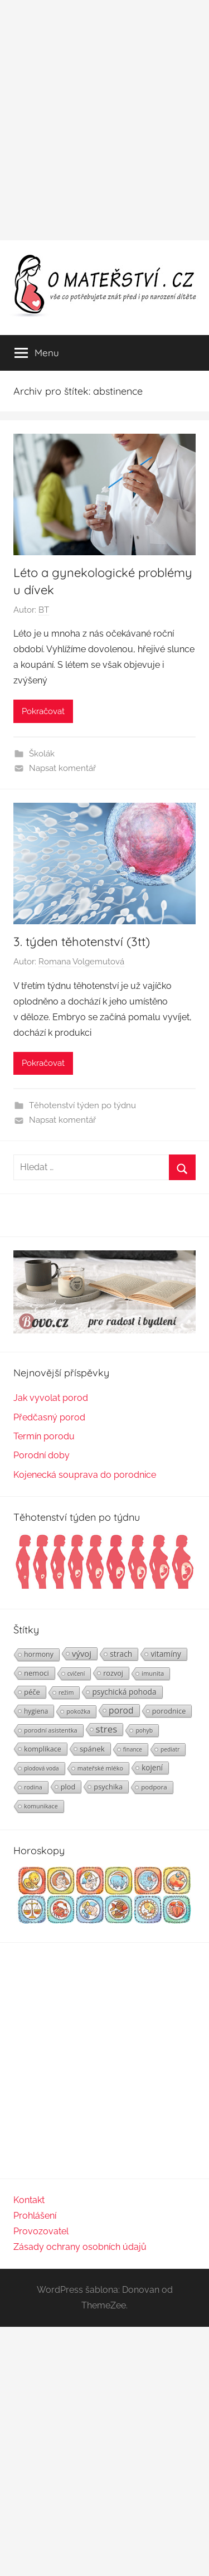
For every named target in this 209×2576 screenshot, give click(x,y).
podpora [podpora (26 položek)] (154, 1787)
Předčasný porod (49, 1417)
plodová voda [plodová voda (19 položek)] (41, 1768)
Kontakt (29, 2200)
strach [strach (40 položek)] (121, 1653)
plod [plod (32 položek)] (68, 1787)
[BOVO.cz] (104, 1330)
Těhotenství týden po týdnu (82, 1105)
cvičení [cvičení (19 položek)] (76, 1673)
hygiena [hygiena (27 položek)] (36, 1710)
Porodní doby (41, 1455)
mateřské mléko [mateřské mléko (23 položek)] (100, 1768)
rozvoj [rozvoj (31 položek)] (113, 1673)
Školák (42, 754)
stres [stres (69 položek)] (107, 1729)
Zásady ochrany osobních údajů (80, 2247)
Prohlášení (34, 2215)
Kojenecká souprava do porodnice (84, 1474)
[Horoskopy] (104, 1920)
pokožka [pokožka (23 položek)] (78, 1711)
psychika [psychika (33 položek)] (108, 1787)
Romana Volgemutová (81, 962)
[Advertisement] (104, 120)
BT (43, 610)
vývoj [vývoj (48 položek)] (81, 1653)
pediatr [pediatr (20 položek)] (170, 1749)
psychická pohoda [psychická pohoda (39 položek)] (124, 1691)
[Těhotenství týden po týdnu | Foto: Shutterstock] (104, 1587)
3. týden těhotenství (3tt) (81, 941)
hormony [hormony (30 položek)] (39, 1654)
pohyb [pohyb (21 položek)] (144, 1730)
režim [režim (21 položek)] (66, 1692)
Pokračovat (43, 711)
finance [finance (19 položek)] (132, 1749)
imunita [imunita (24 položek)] (153, 1673)
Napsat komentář (62, 768)
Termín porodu (44, 1436)
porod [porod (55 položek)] (121, 1710)
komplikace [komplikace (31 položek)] (42, 1749)
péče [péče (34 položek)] (32, 1692)
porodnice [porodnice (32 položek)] (169, 1711)
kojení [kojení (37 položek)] (152, 1768)
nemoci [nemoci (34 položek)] (36, 1673)
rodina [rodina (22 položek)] (33, 1787)
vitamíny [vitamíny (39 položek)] (165, 1653)
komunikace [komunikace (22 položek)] (41, 1806)
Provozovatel (41, 2231)
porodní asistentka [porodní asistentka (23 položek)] (50, 1730)
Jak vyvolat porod (50, 1398)
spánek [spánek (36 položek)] (92, 1749)
